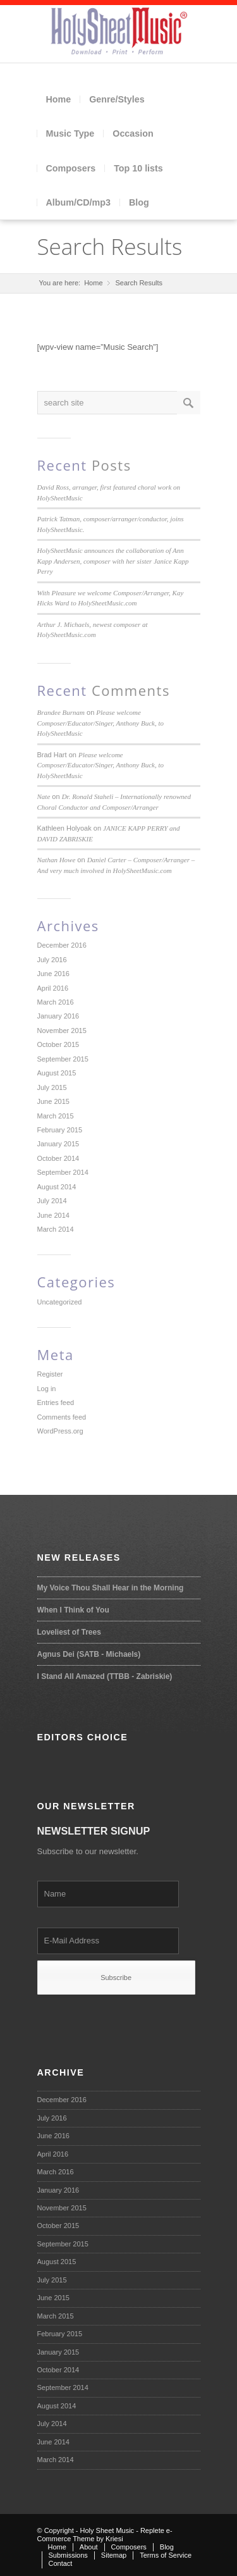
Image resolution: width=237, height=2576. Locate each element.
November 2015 (62, 1030)
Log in (46, 1388)
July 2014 (52, 1200)
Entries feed (56, 1402)
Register (50, 1374)
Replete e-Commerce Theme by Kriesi (105, 2534)
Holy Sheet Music (107, 2530)
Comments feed (62, 1417)
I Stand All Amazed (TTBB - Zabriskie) (105, 1676)
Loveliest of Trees (69, 1632)
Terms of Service (165, 2555)
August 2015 (56, 1073)
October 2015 (58, 1044)
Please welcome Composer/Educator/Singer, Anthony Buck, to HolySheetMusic (100, 723)
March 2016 (55, 1002)
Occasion (132, 133)
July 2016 (52, 959)
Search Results (110, 246)
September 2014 (62, 1172)
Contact (61, 2563)
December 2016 (62, 945)
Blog (139, 202)
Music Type (70, 133)
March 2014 (55, 1229)
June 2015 (53, 1101)
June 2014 (53, 1215)
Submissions (68, 2555)
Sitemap (113, 2555)
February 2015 (60, 1130)
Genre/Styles (116, 99)
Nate (44, 796)
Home (58, 99)
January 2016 (58, 1016)
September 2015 (62, 1059)
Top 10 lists (138, 168)
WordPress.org (60, 1431)
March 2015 (55, 1116)
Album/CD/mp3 (78, 202)
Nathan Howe (56, 860)
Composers (71, 168)
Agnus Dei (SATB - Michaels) (89, 1654)
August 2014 (56, 1187)
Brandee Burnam (61, 712)
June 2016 (53, 973)
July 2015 (52, 1087)
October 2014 (58, 1158)
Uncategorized (59, 1302)
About (89, 2547)
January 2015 (58, 1144)
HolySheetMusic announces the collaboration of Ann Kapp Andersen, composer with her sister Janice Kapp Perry (113, 561)
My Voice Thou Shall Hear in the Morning (110, 1587)
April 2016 (53, 988)
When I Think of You (73, 1610)
